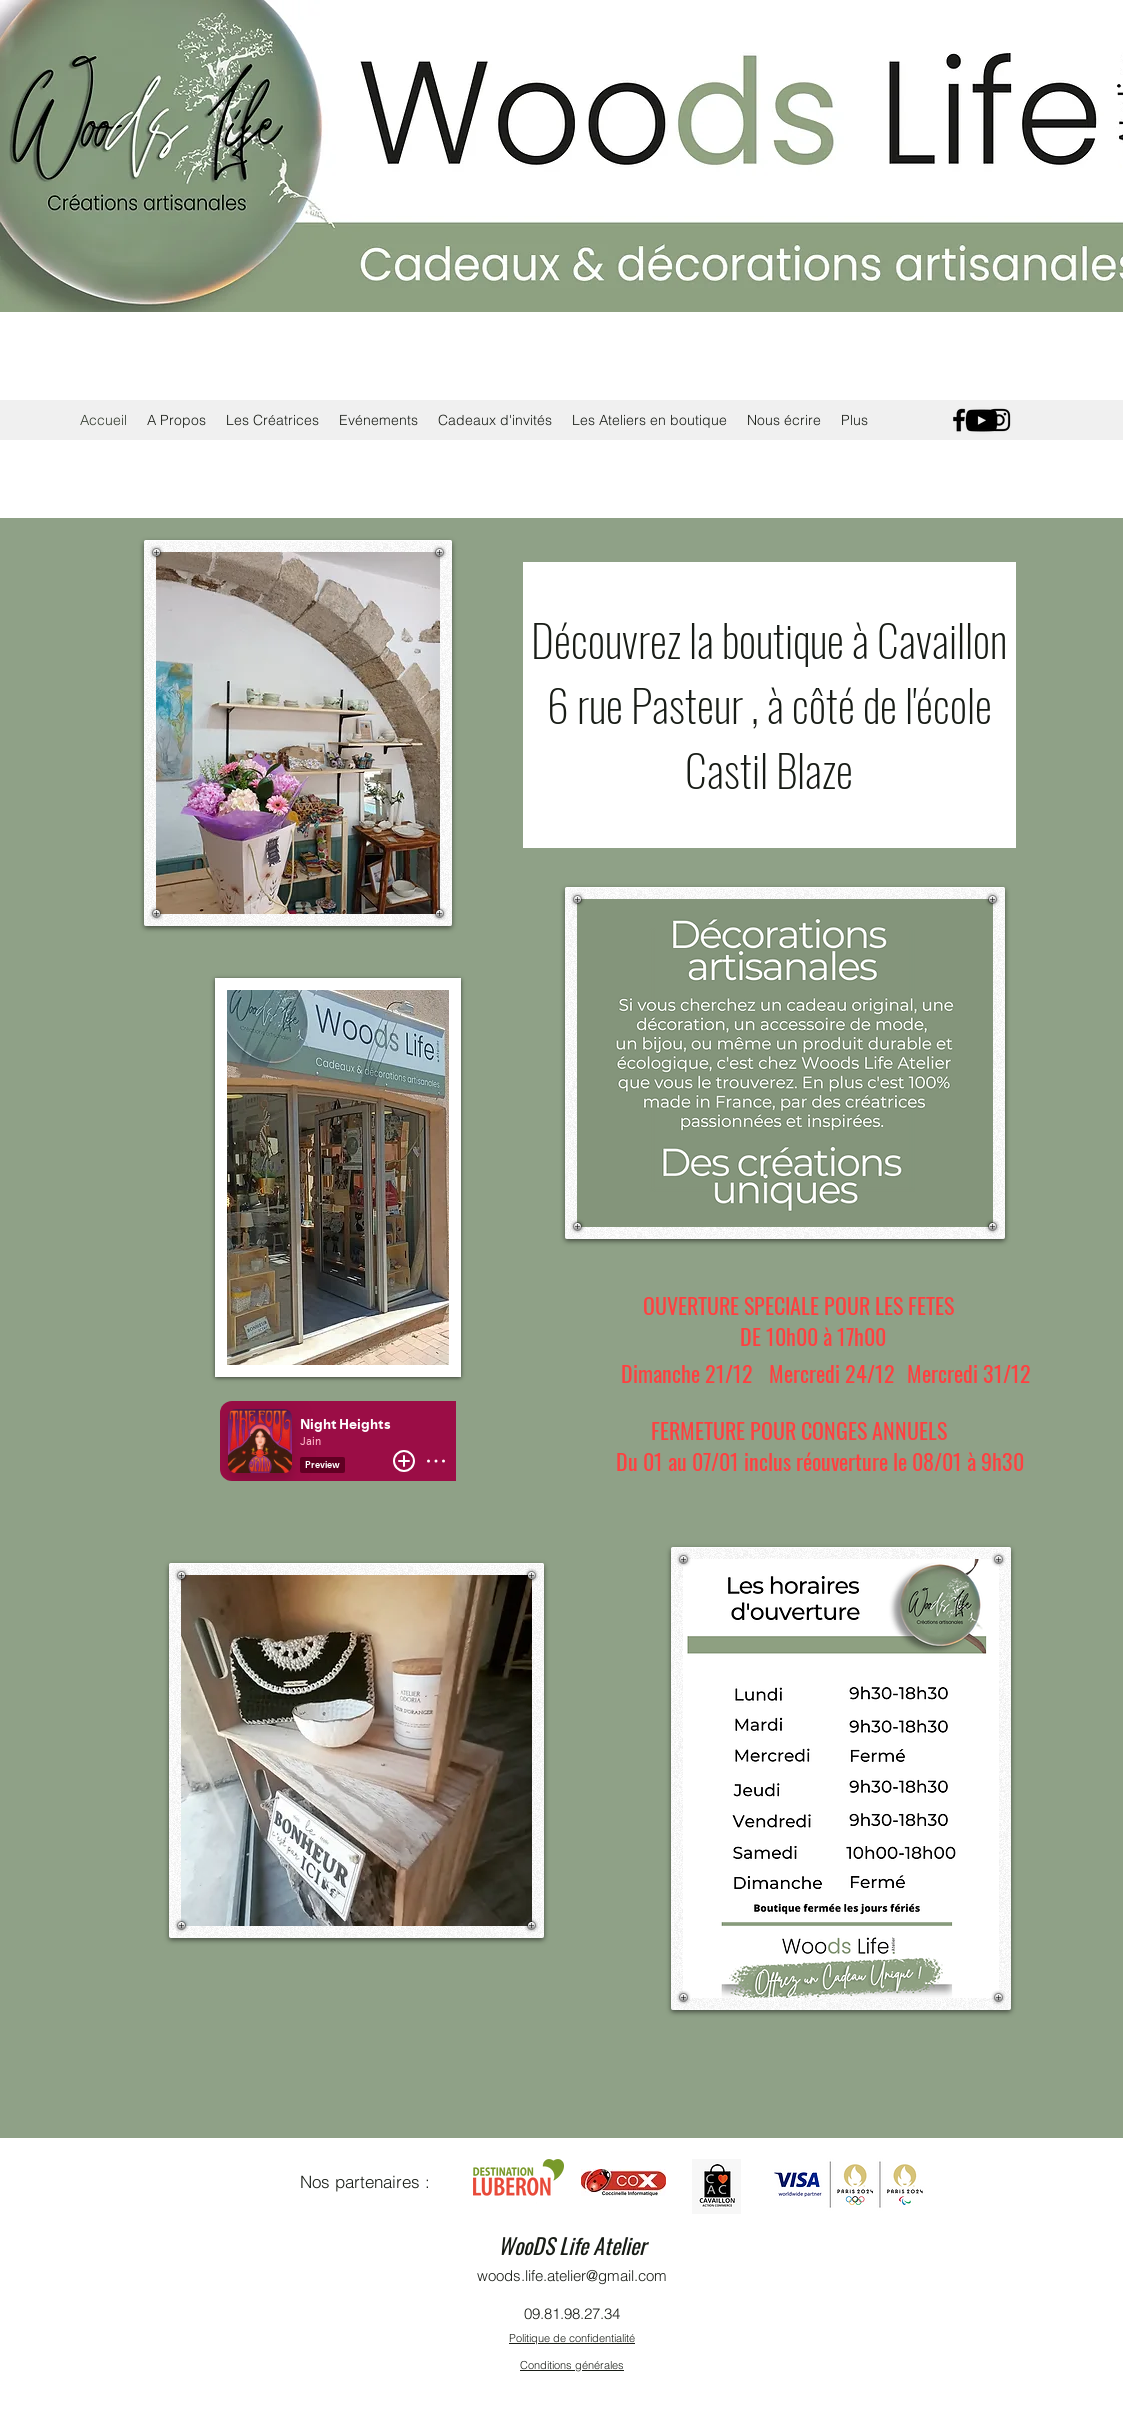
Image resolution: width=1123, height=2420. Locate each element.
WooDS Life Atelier (572, 2245)
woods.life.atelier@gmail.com (572, 2275)
